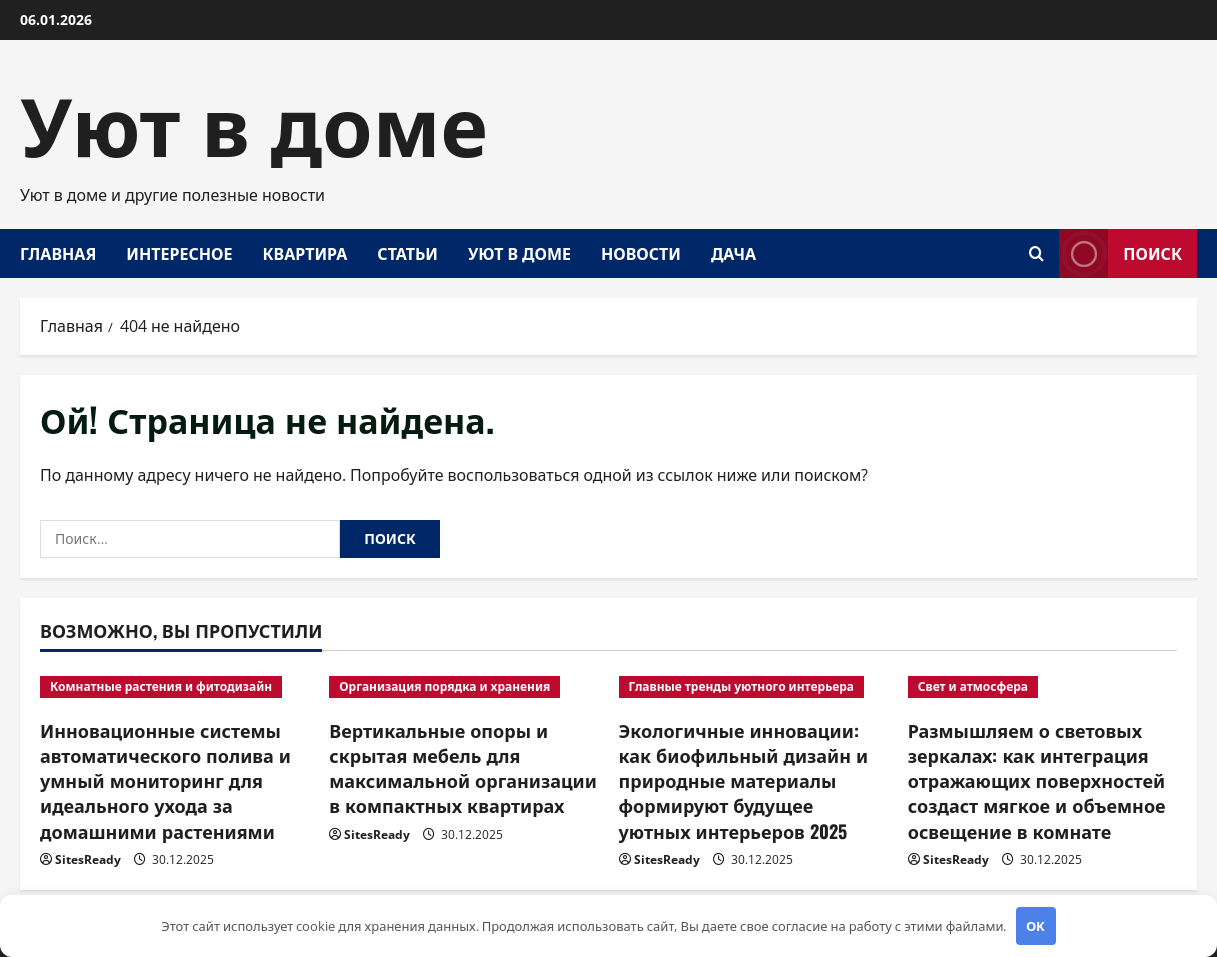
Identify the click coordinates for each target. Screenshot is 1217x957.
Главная (58, 253)
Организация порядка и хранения (444, 686)
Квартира (304, 253)
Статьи (407, 253)
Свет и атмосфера (973, 686)
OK (1035, 926)
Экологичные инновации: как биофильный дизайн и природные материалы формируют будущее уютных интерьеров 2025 (744, 780)
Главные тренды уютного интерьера (742, 686)
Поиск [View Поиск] (1120, 253)
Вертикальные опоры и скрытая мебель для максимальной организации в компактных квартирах (463, 768)
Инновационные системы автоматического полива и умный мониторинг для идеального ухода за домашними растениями (165, 780)
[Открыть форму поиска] (1036, 253)
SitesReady (88, 859)
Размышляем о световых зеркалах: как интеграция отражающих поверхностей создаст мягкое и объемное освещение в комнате (1037, 780)
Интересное (179, 253)
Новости (641, 253)
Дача (733, 253)
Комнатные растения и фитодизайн (161, 686)
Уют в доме (254, 120)
